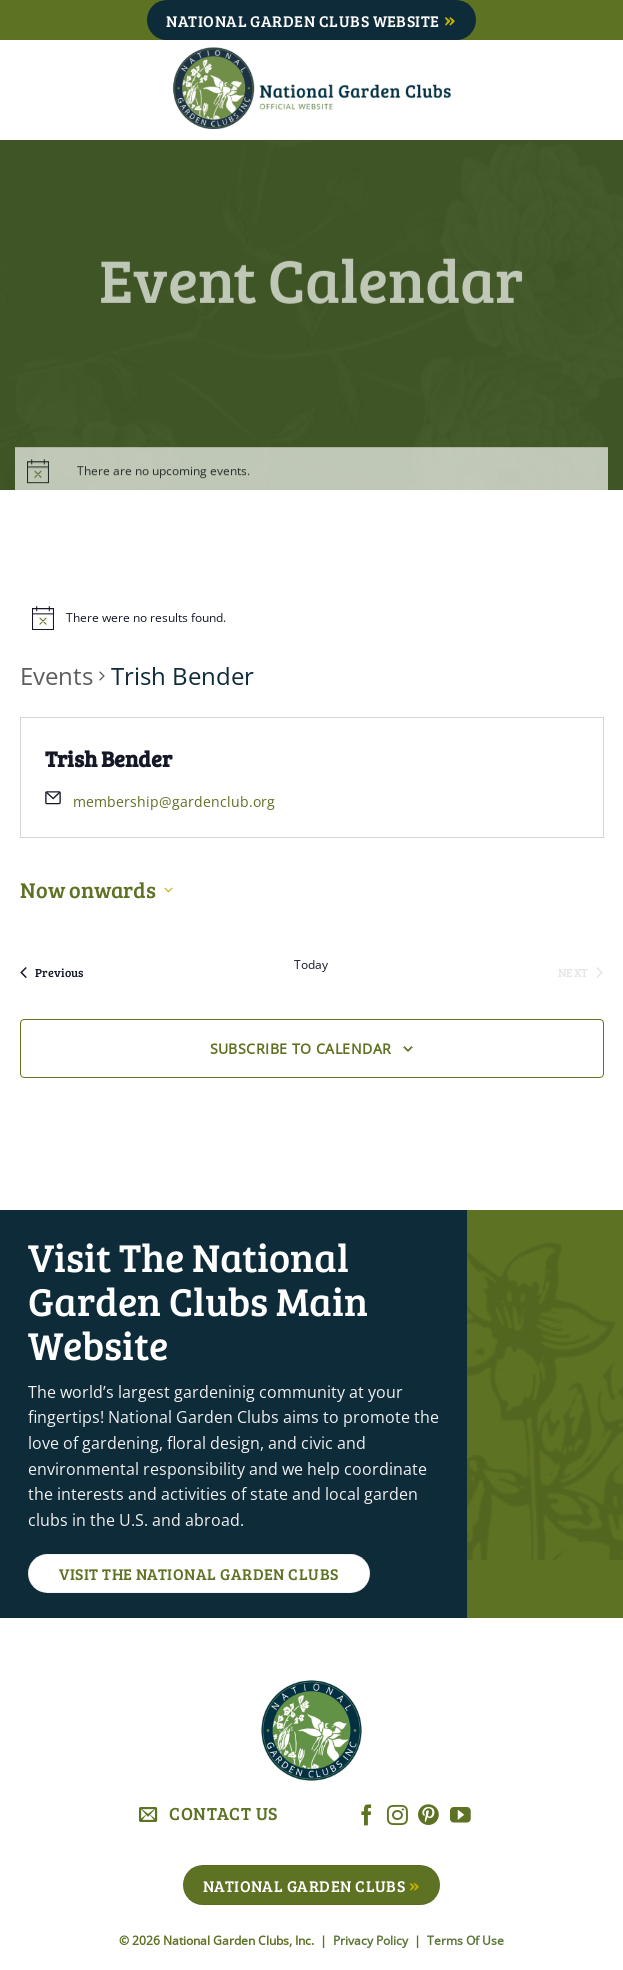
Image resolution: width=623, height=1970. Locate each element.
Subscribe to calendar (301, 1048)
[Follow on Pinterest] (428, 1816)
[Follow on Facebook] (366, 1816)
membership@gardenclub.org (174, 801)
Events (56, 675)
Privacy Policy (372, 1940)
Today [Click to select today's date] (311, 965)
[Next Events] (580, 972)
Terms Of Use (465, 1940)
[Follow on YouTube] (460, 1816)
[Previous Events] (51, 972)
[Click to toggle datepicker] (96, 889)
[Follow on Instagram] (397, 1816)
